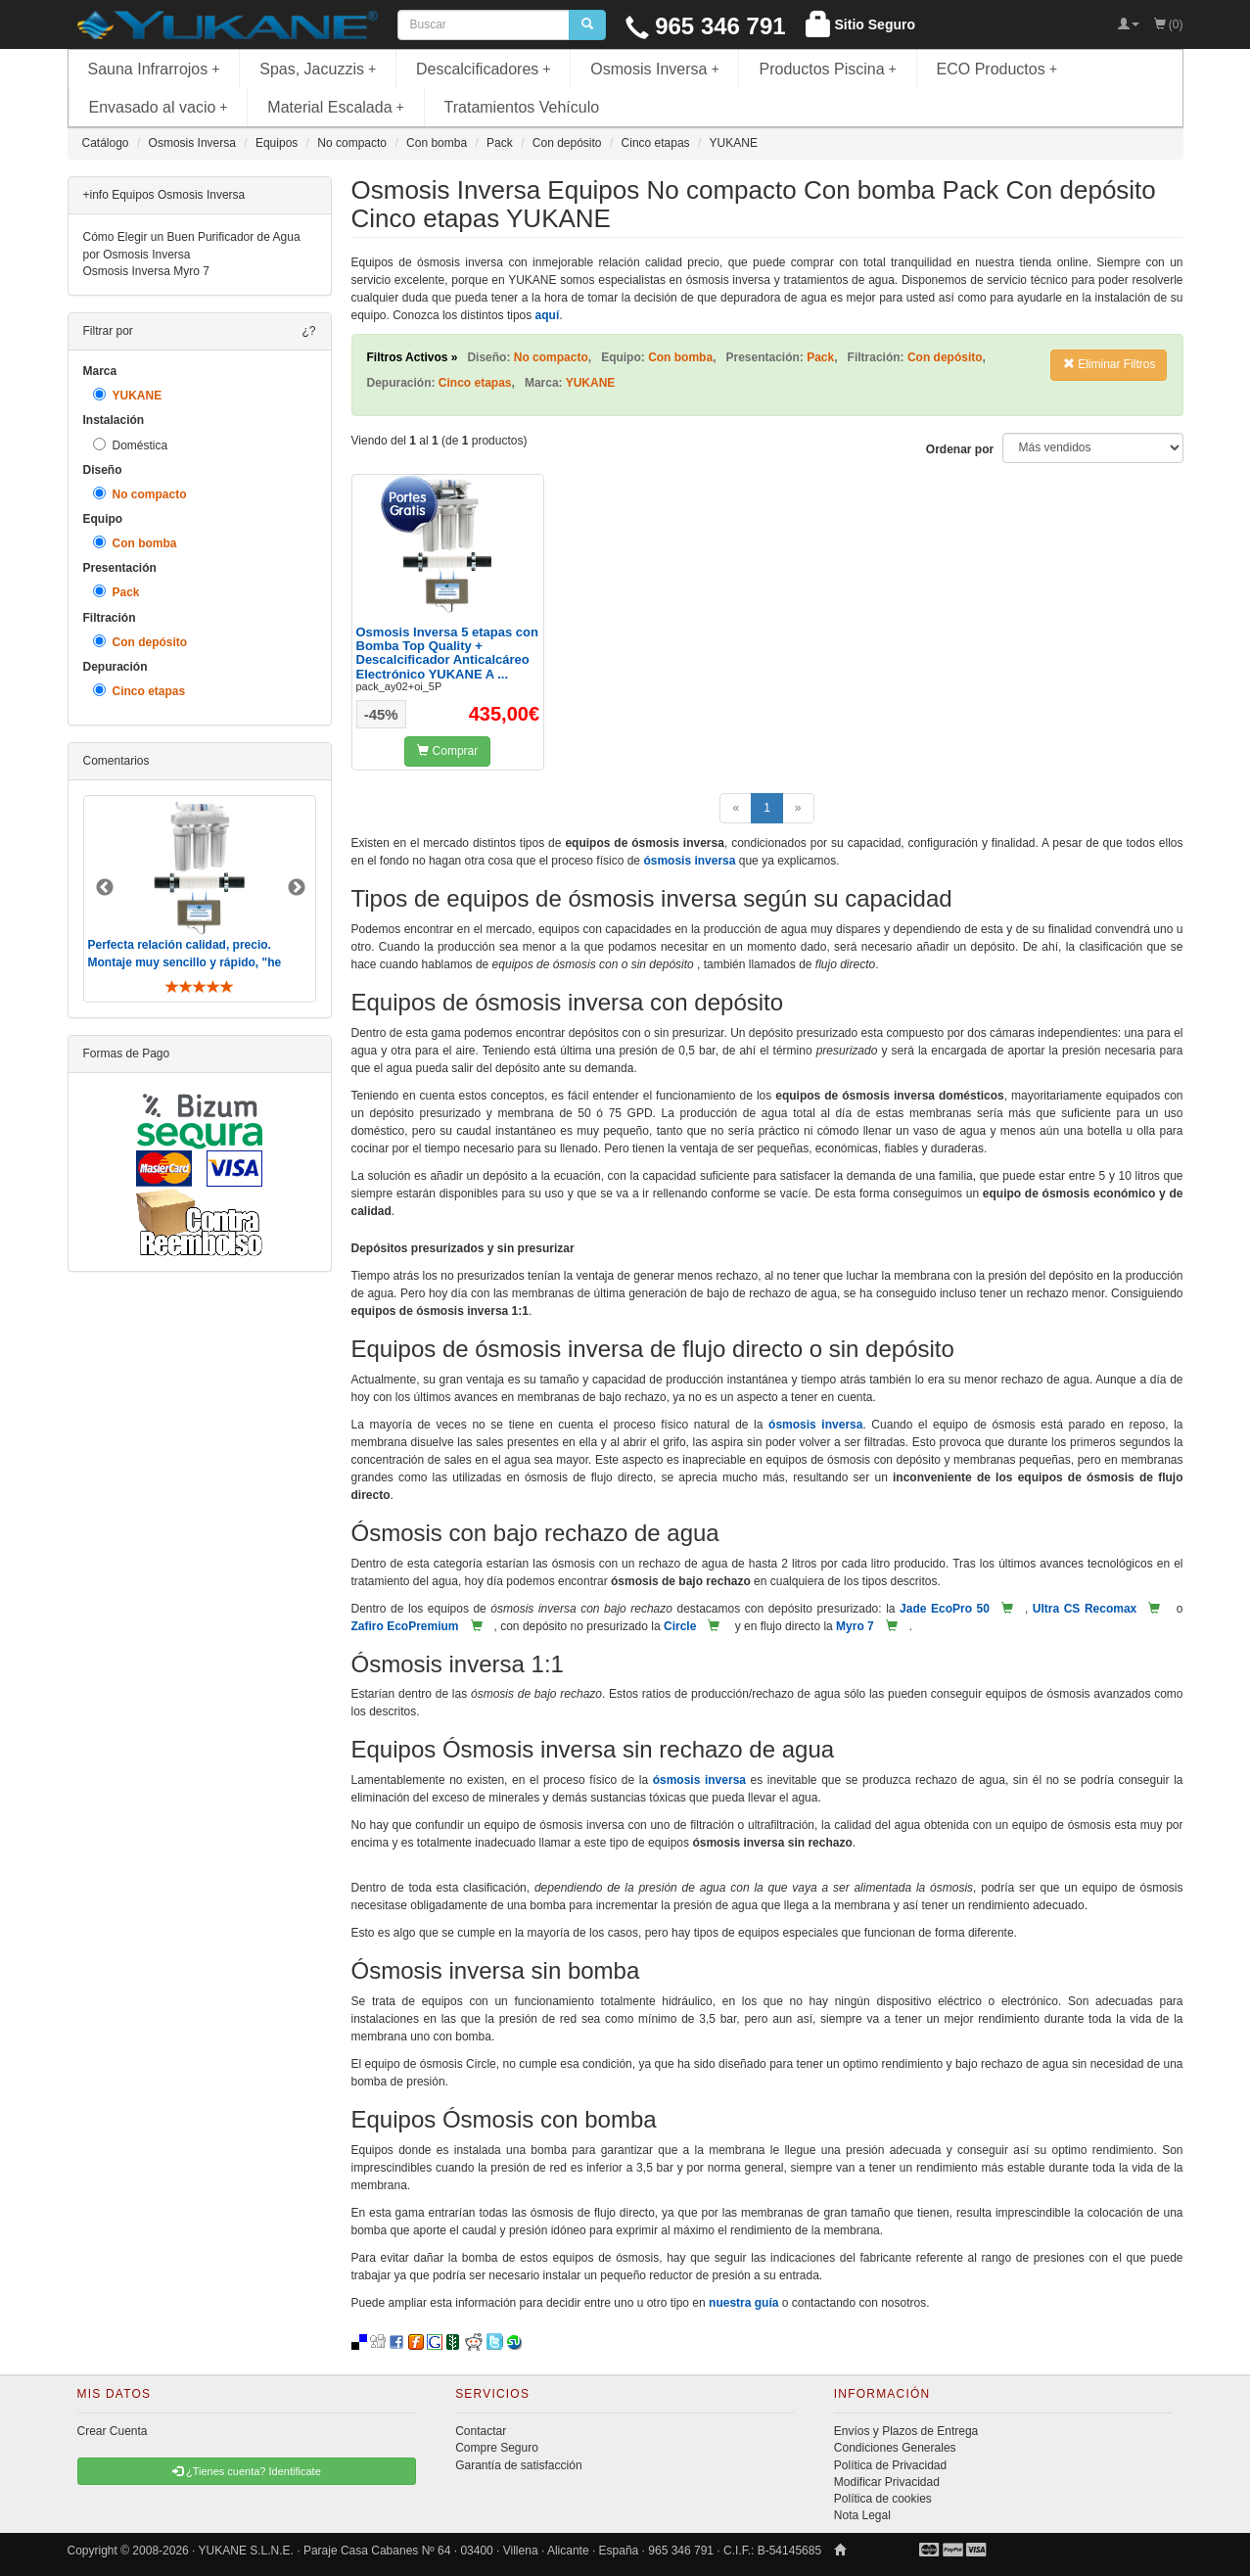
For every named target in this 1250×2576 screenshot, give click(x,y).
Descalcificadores (483, 69)
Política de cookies (883, 2499)
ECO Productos (997, 69)
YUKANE (127, 395)
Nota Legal (862, 2515)
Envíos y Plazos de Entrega (906, 2431)
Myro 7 (855, 1626)
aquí (547, 315)
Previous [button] (105, 888)
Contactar (480, 2431)
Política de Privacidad (890, 2465)
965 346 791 (705, 26)
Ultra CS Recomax (1084, 1609)
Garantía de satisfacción (518, 2465)
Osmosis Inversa (654, 69)
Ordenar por (960, 449)
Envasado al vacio (158, 107)
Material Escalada (335, 107)
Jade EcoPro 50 (945, 1609)
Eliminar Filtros (1109, 364)
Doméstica (130, 445)
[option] (199, 898)
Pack (116, 592)
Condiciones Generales (895, 2448)
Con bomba (135, 543)
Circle (680, 1626)
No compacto (140, 494)
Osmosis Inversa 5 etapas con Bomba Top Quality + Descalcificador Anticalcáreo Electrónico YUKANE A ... (447, 653)
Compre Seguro (496, 2448)
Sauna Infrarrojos (154, 69)
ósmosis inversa (689, 860)
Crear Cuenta (112, 2431)
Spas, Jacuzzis (317, 69)
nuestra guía (743, 2303)
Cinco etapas (139, 690)
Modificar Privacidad (887, 2482)
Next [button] (296, 888)
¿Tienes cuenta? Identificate (246, 2471)
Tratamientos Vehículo (522, 107)
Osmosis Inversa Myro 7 (146, 271)
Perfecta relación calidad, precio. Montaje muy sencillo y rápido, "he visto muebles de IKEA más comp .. (187, 961)
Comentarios (116, 761)
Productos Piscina (827, 69)
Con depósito (140, 641)
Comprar (447, 751)
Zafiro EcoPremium (405, 1626)
